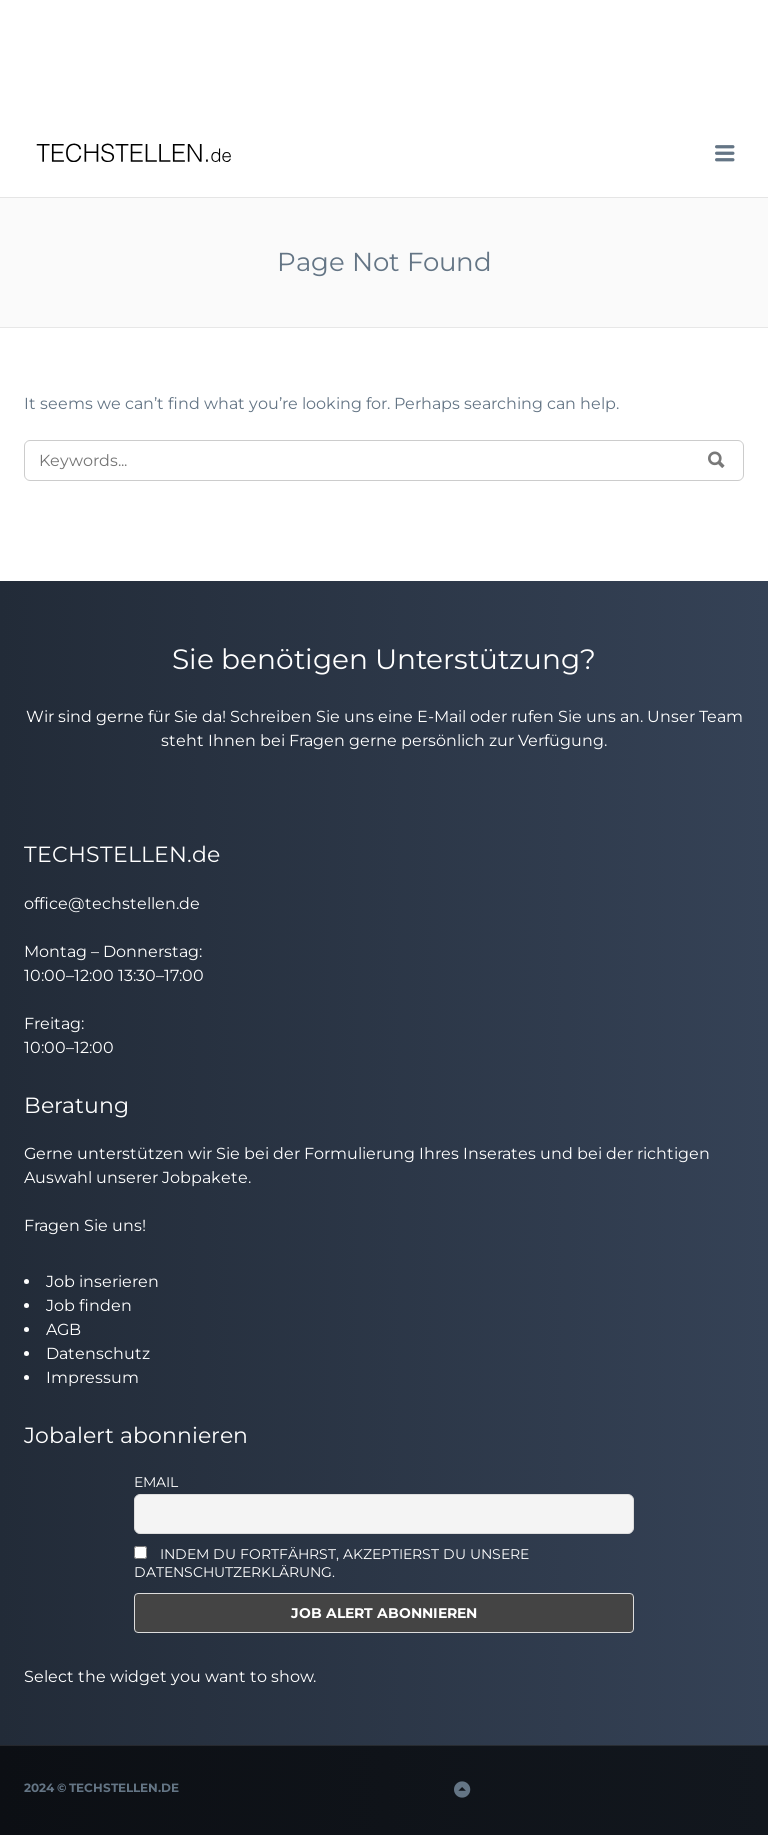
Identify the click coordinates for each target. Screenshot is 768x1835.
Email (156, 1482)
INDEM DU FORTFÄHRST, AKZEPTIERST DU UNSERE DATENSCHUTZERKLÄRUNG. (331, 1563)
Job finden (89, 1305)
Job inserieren (102, 1281)
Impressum (92, 1377)
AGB (63, 1329)
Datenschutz (98, 1353)
